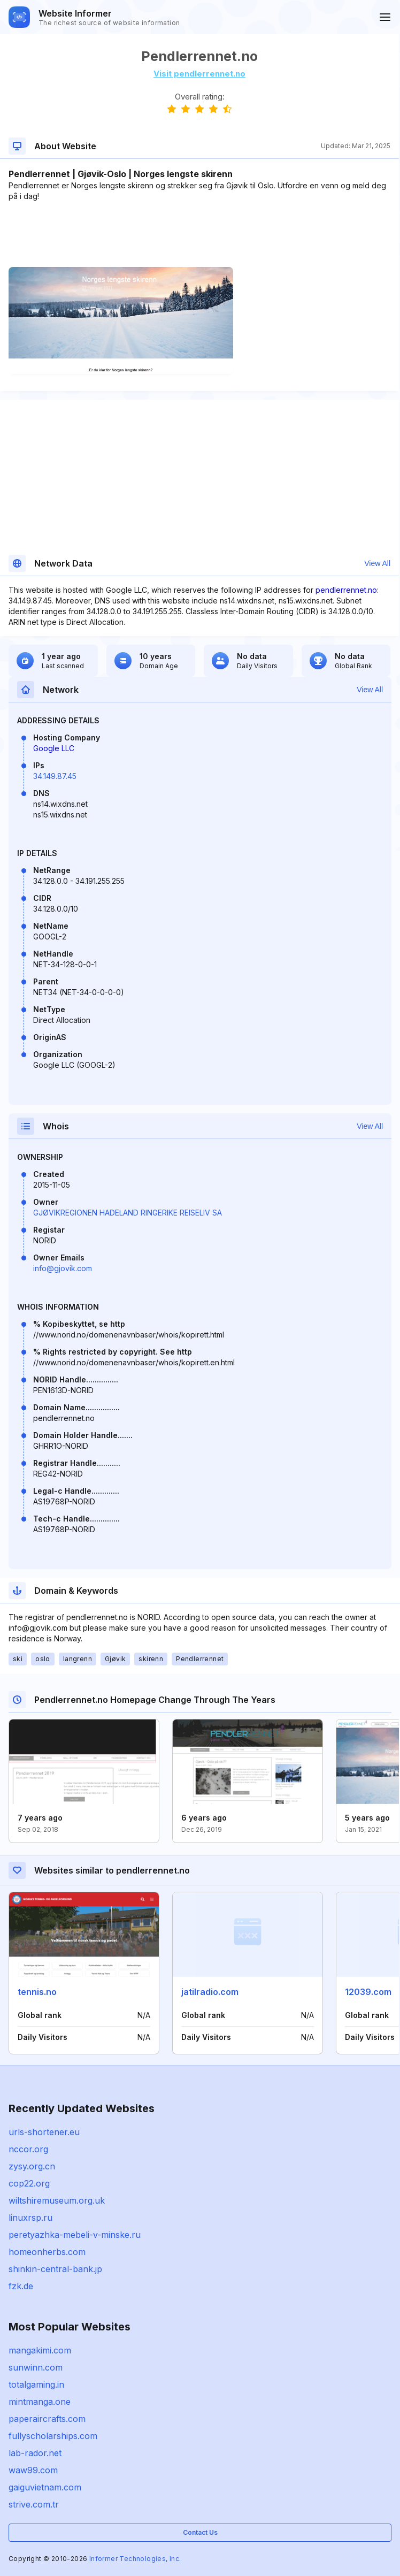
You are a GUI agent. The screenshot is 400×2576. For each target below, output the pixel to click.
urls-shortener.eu (44, 2132)
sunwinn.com (36, 2367)
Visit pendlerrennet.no (199, 73)
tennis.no (37, 1991)
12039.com (368, 1991)
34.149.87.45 (54, 776)
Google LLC (53, 748)
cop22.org (29, 2183)
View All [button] (377, 563)
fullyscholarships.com (53, 2435)
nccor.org (28, 2149)
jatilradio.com (210, 1991)
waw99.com (33, 2470)
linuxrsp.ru (30, 2217)
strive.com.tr (34, 2504)
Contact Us (200, 2532)
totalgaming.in (36, 2384)
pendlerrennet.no (346, 589)
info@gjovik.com (62, 1268)
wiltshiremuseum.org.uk (57, 2200)
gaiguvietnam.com (45, 2487)
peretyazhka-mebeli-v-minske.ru (75, 2234)
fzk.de (21, 2286)
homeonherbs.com (47, 2251)
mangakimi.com (40, 2350)
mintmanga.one (40, 2401)
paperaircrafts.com (47, 2418)
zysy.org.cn (32, 2166)
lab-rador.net (35, 2453)
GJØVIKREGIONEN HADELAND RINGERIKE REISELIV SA (127, 1212)
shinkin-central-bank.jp (55, 2269)
